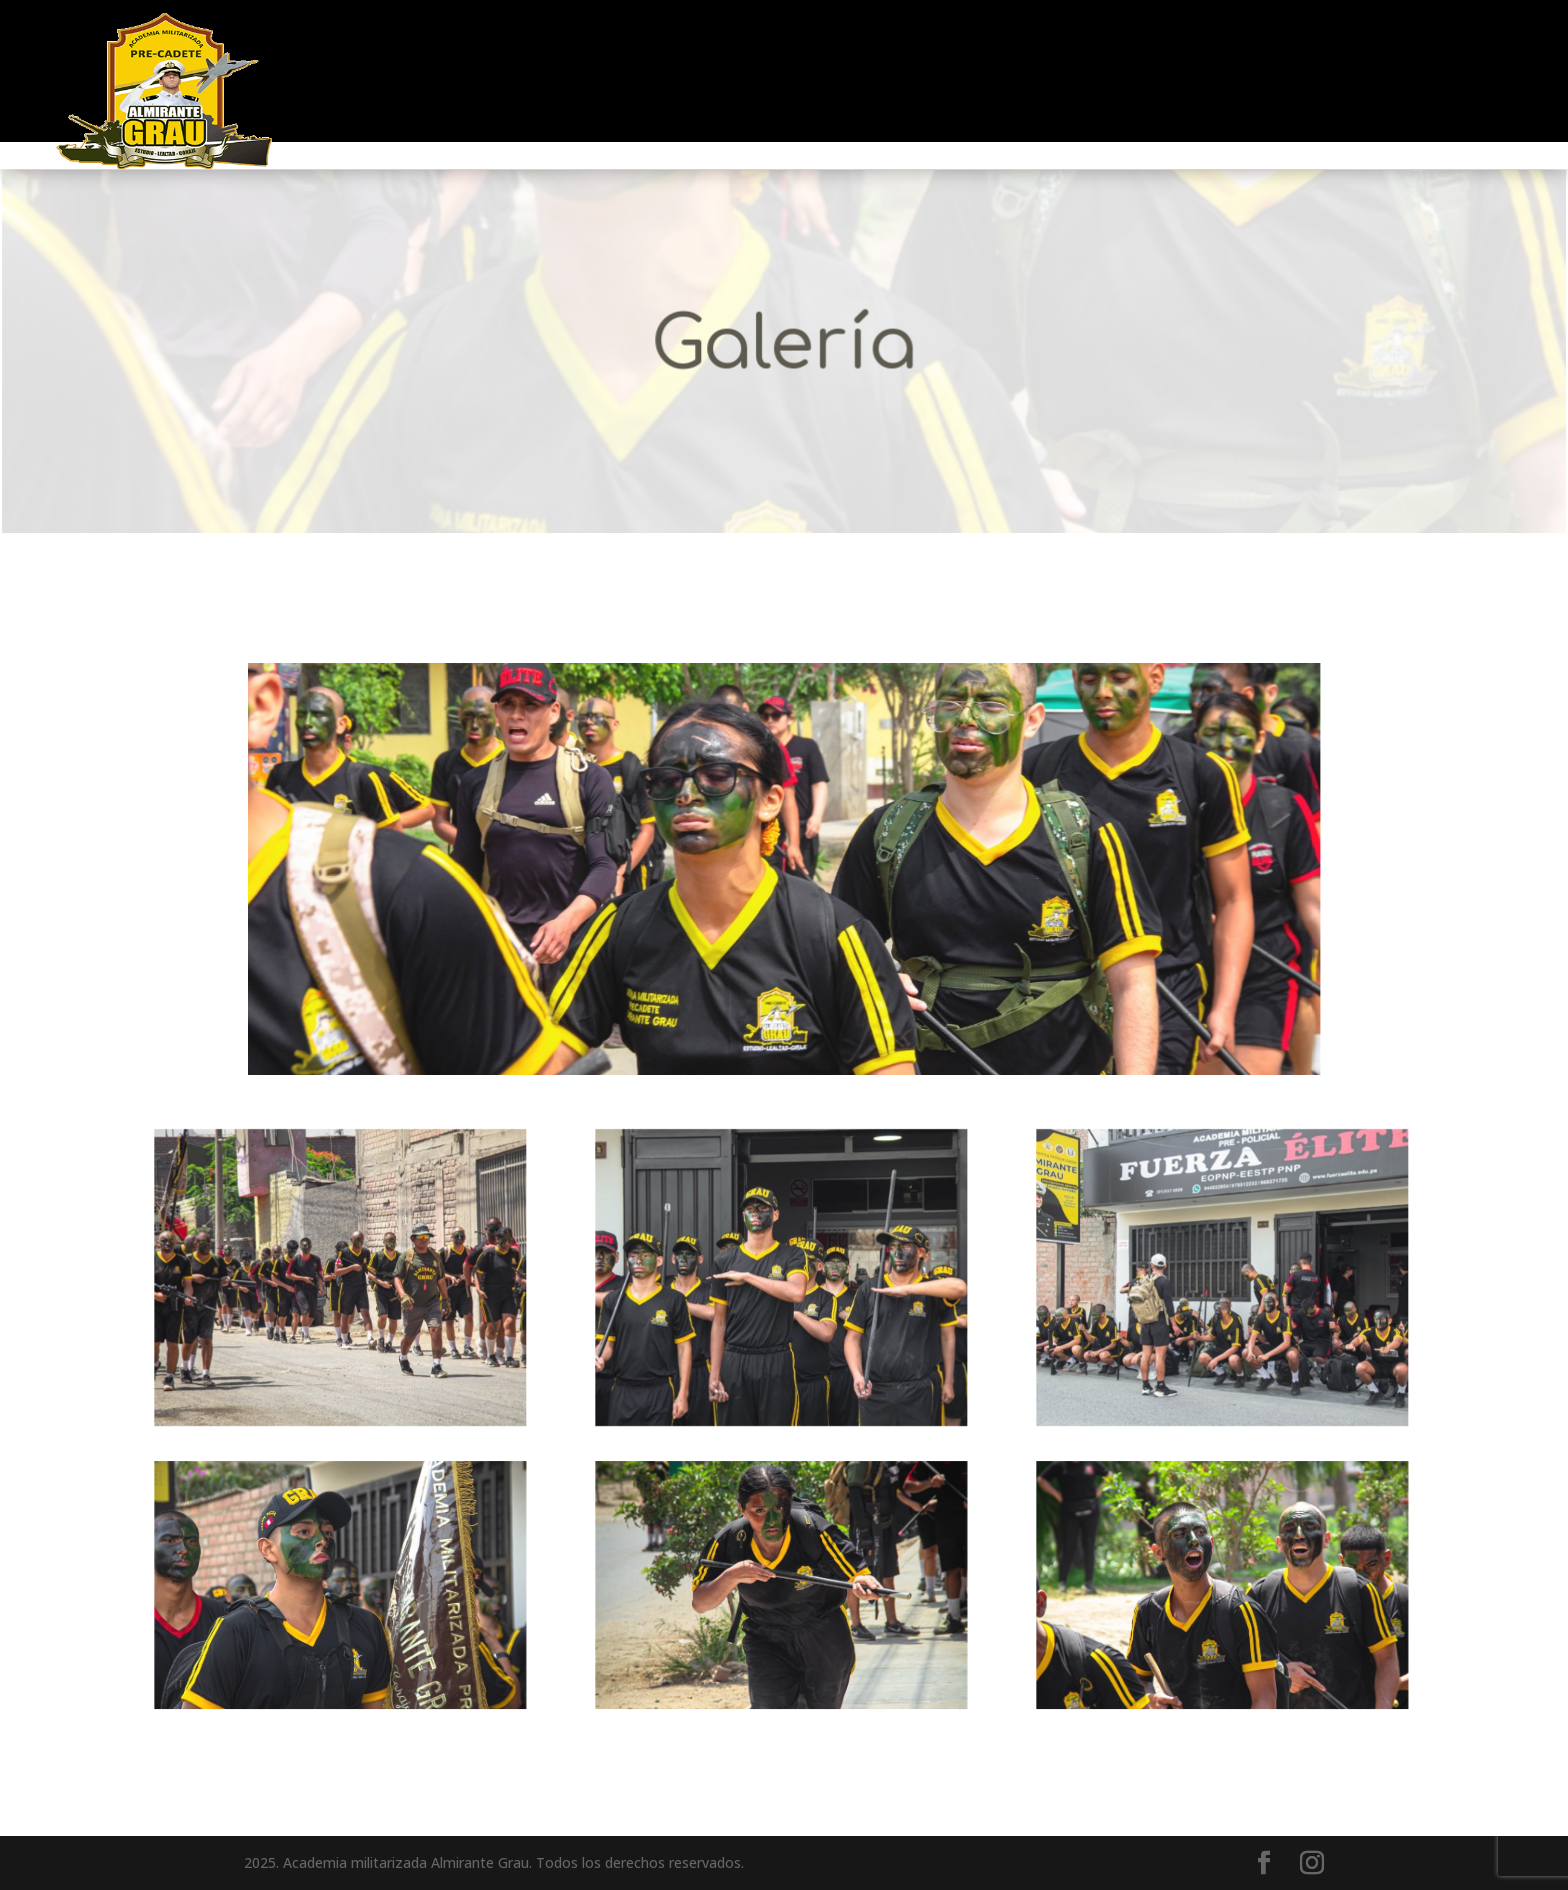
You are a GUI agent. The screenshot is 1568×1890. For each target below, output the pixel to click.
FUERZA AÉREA (715, 73)
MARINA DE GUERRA (496, 73)
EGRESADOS (1253, 73)
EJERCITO (882, 73)
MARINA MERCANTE (1070, 73)
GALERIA (1381, 73)
